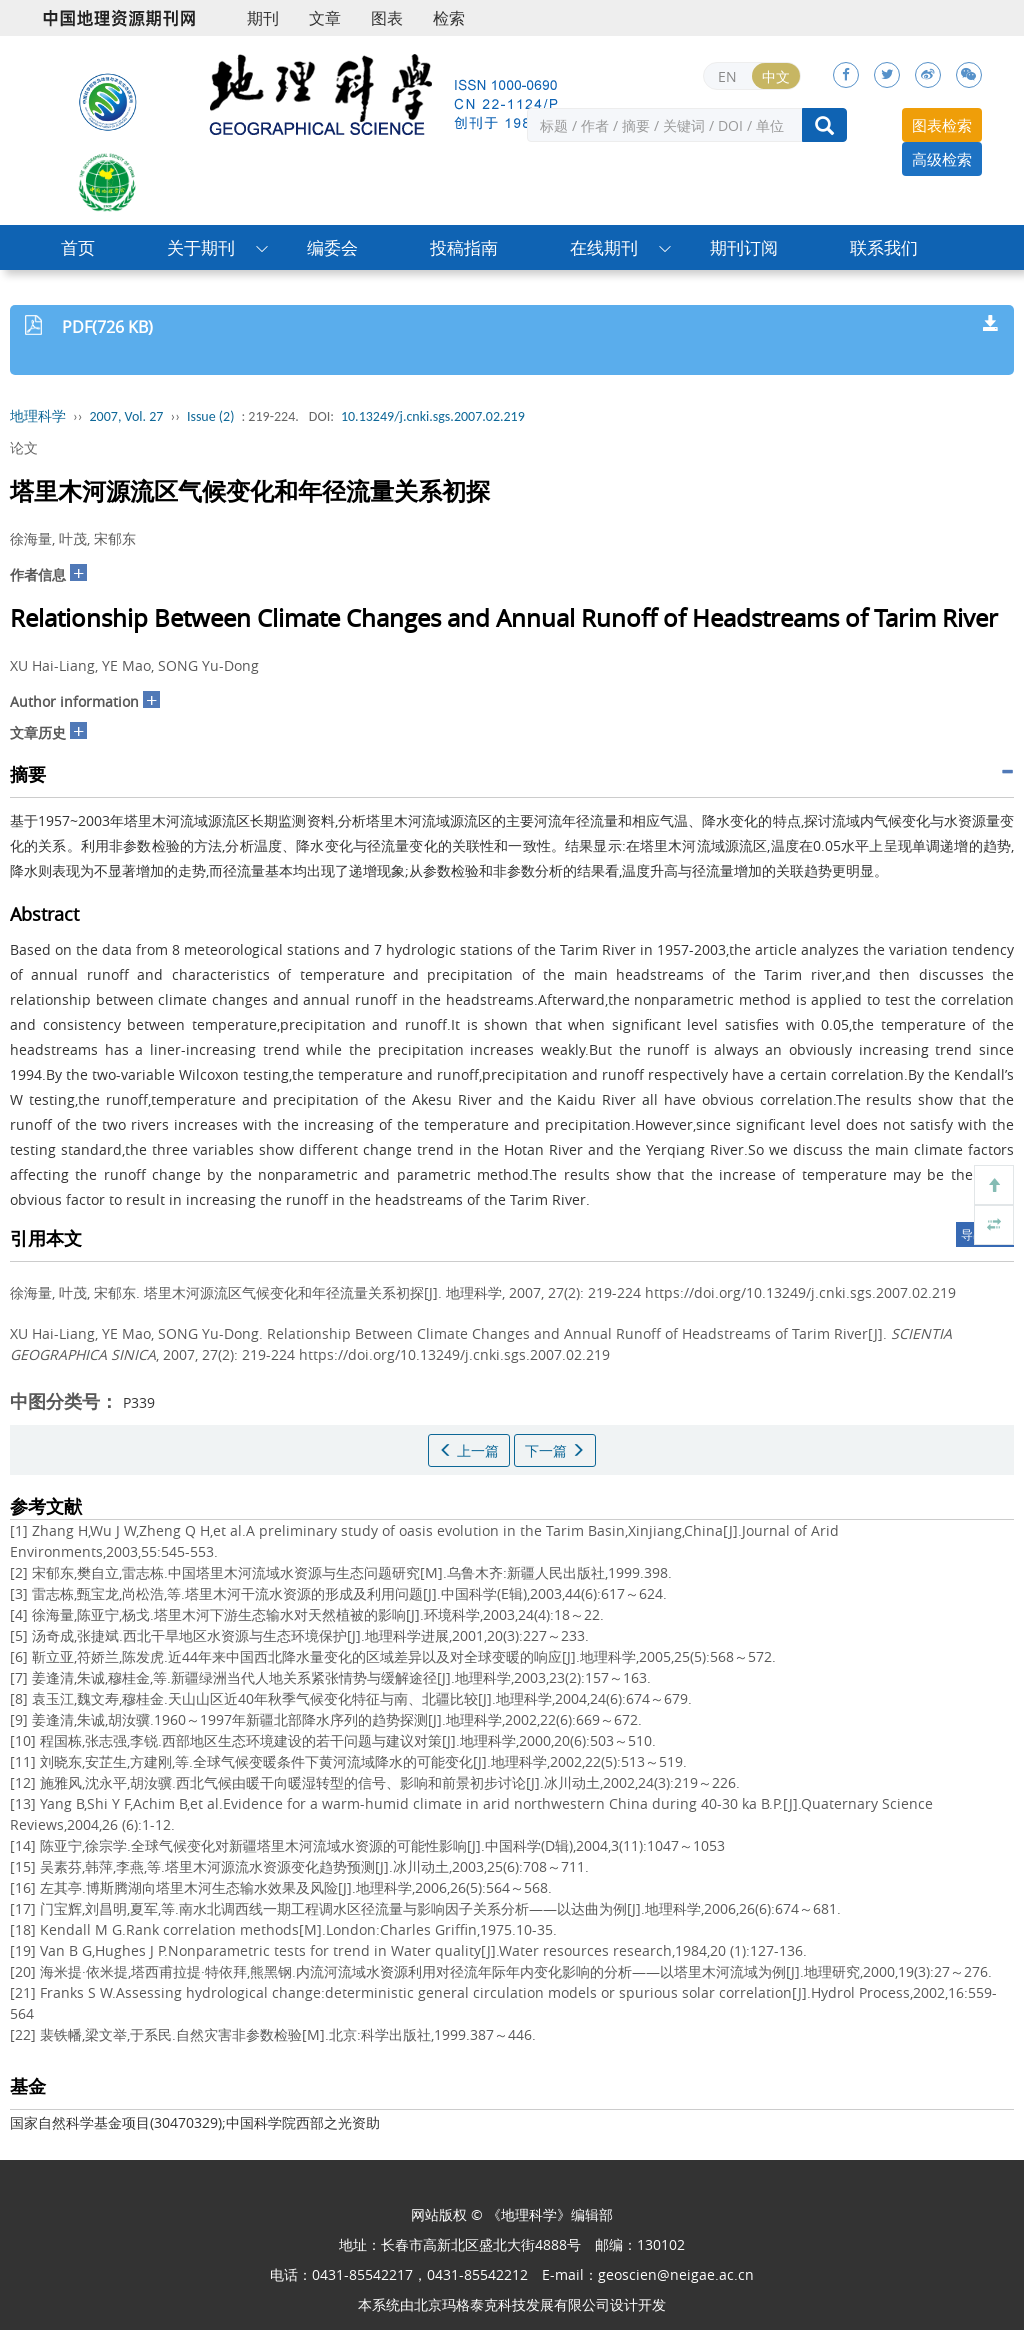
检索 (449, 18)
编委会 (332, 247)
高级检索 (942, 159)
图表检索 (942, 125)
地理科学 (38, 416)
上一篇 (469, 1450)
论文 (24, 447)
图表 (387, 18)
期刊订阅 (744, 247)
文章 (325, 18)
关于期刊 (201, 247)
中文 (776, 76)
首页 (78, 247)
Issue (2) (211, 416)
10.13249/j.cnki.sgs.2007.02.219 (433, 416)
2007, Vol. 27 (127, 416)
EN (727, 76)
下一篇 (555, 1450)
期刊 (263, 18)
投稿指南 (464, 247)
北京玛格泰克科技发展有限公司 (512, 2304)
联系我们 (884, 247)
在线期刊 (604, 247)
